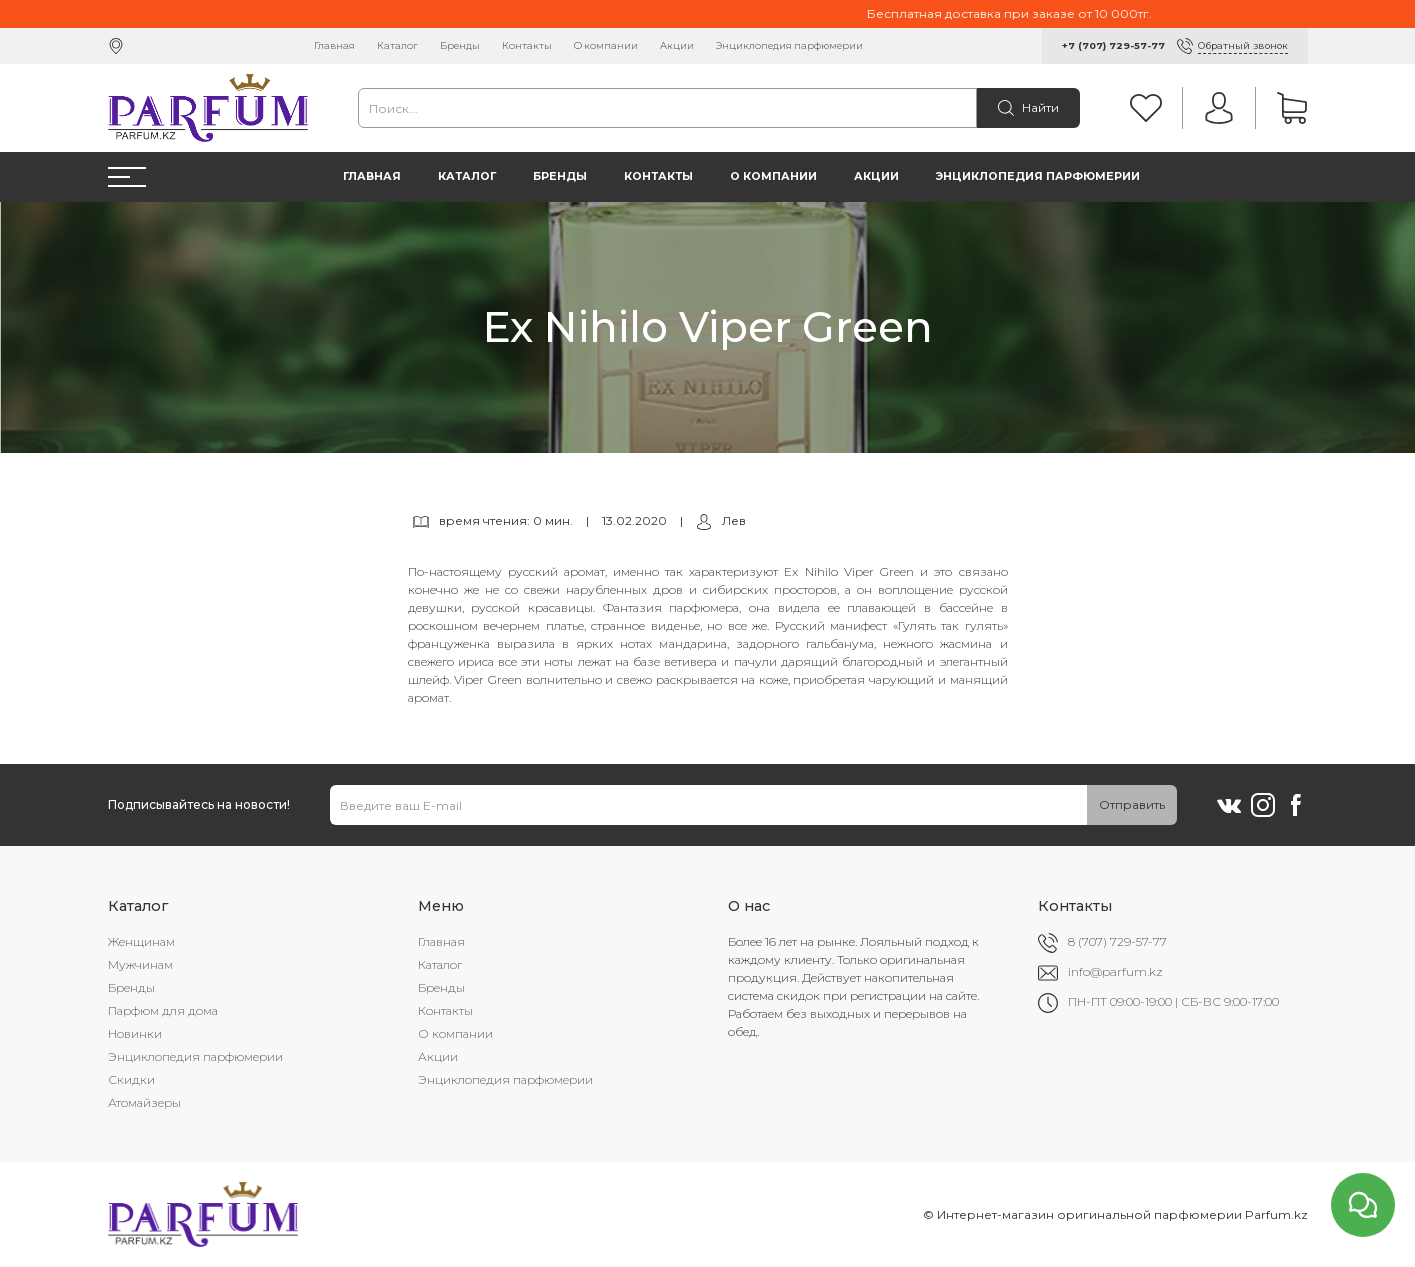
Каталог (397, 45)
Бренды (460, 45)
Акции (677, 45)
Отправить (1132, 804)
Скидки (131, 1079)
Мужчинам (140, 964)
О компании (606, 45)
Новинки (135, 1033)
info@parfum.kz (1115, 971)
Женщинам (141, 941)
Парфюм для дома (163, 1010)
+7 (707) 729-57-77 (1113, 45)
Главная (334, 45)
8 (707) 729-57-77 (1117, 941)
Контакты (527, 45)
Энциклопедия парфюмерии (789, 45)
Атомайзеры (144, 1102)
